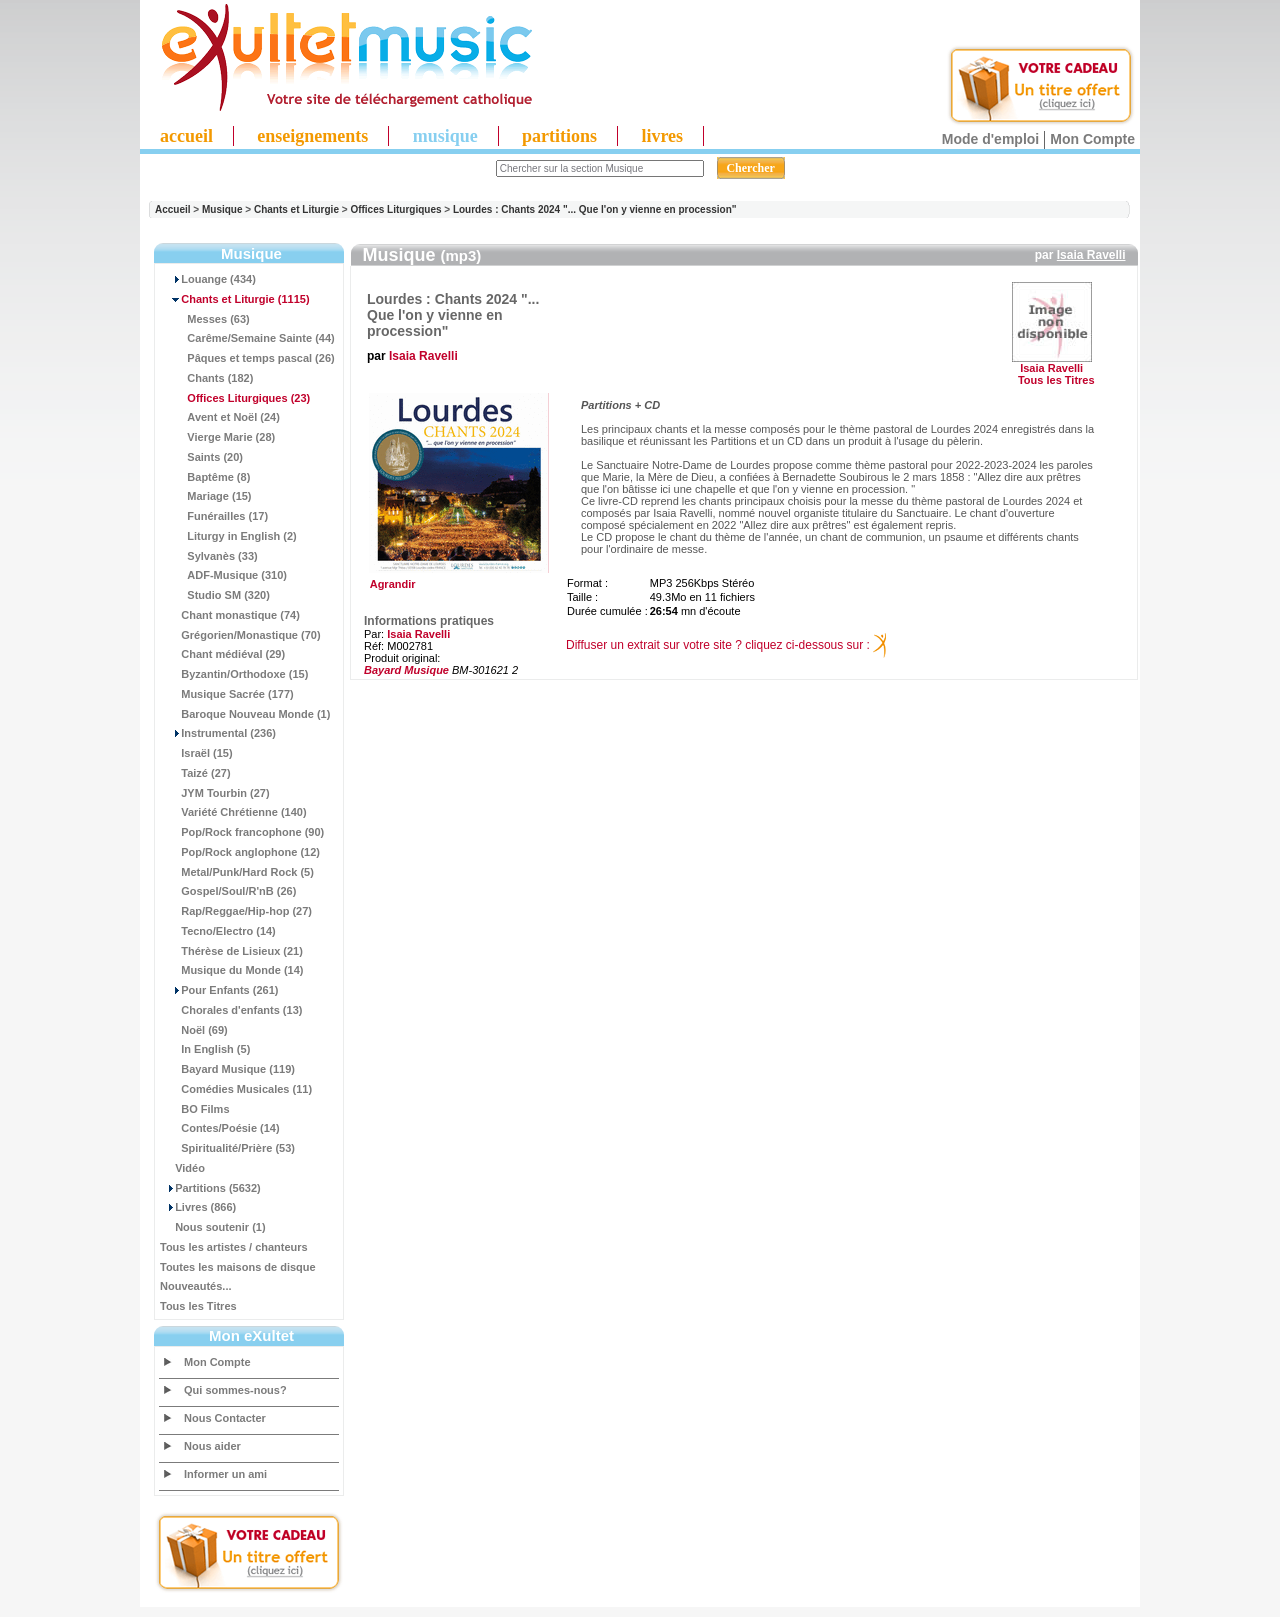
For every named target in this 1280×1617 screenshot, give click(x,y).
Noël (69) (194, 1030)
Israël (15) (196, 753)
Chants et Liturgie (296, 209)
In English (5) (205, 1049)
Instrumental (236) (218, 733)
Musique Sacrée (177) (227, 694)
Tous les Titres (198, 1306)
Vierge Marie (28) (217, 437)
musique (445, 136)
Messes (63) (205, 319)
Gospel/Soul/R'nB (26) (228, 891)
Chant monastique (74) (230, 615)
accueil (186, 136)
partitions (559, 136)
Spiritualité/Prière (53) (227, 1148)
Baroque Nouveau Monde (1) (245, 714)
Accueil (173, 209)
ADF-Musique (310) (223, 575)
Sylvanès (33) (209, 556)
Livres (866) (198, 1207)
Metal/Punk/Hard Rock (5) (237, 872)
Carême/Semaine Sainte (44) (247, 338)
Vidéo (182, 1168)
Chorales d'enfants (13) (231, 1010)
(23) (235, 398)
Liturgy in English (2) (228, 536)
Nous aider (212, 1446)
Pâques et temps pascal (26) (247, 358)
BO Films (195, 1109)
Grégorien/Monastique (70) (240, 635)
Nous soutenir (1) (213, 1227)
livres (662, 136)
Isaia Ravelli (1091, 255)
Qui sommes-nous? (235, 1390)
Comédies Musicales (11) (236, 1089)
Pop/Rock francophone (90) (242, 832)
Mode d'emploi (990, 139)
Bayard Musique (406, 670)
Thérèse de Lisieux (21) (231, 951)
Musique (222, 209)
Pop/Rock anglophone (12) (240, 852)
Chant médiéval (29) (222, 654)
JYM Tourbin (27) (215, 793)
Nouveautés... (196, 1286)
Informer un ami (225, 1474)
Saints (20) (201, 457)
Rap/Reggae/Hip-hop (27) (236, 911)
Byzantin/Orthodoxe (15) (234, 674)
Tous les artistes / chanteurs (234, 1247)
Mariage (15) (206, 496)
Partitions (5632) (210, 1188)
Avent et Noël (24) (220, 417)
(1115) (235, 299)
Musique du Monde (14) (231, 970)
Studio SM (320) (215, 595)
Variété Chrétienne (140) (233, 812)
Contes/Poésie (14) (220, 1128)
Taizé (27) (195, 773)
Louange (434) (208, 279)
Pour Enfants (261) (219, 990)
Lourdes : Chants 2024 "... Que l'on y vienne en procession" (595, 209)
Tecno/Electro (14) (218, 931)
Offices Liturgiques (395, 209)
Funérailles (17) (214, 516)
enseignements (312, 136)
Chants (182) (206, 378)
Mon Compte (1092, 139)
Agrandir (456, 579)
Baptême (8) (205, 477)
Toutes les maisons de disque (238, 1267)
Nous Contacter (225, 1418)
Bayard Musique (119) (227, 1069)
